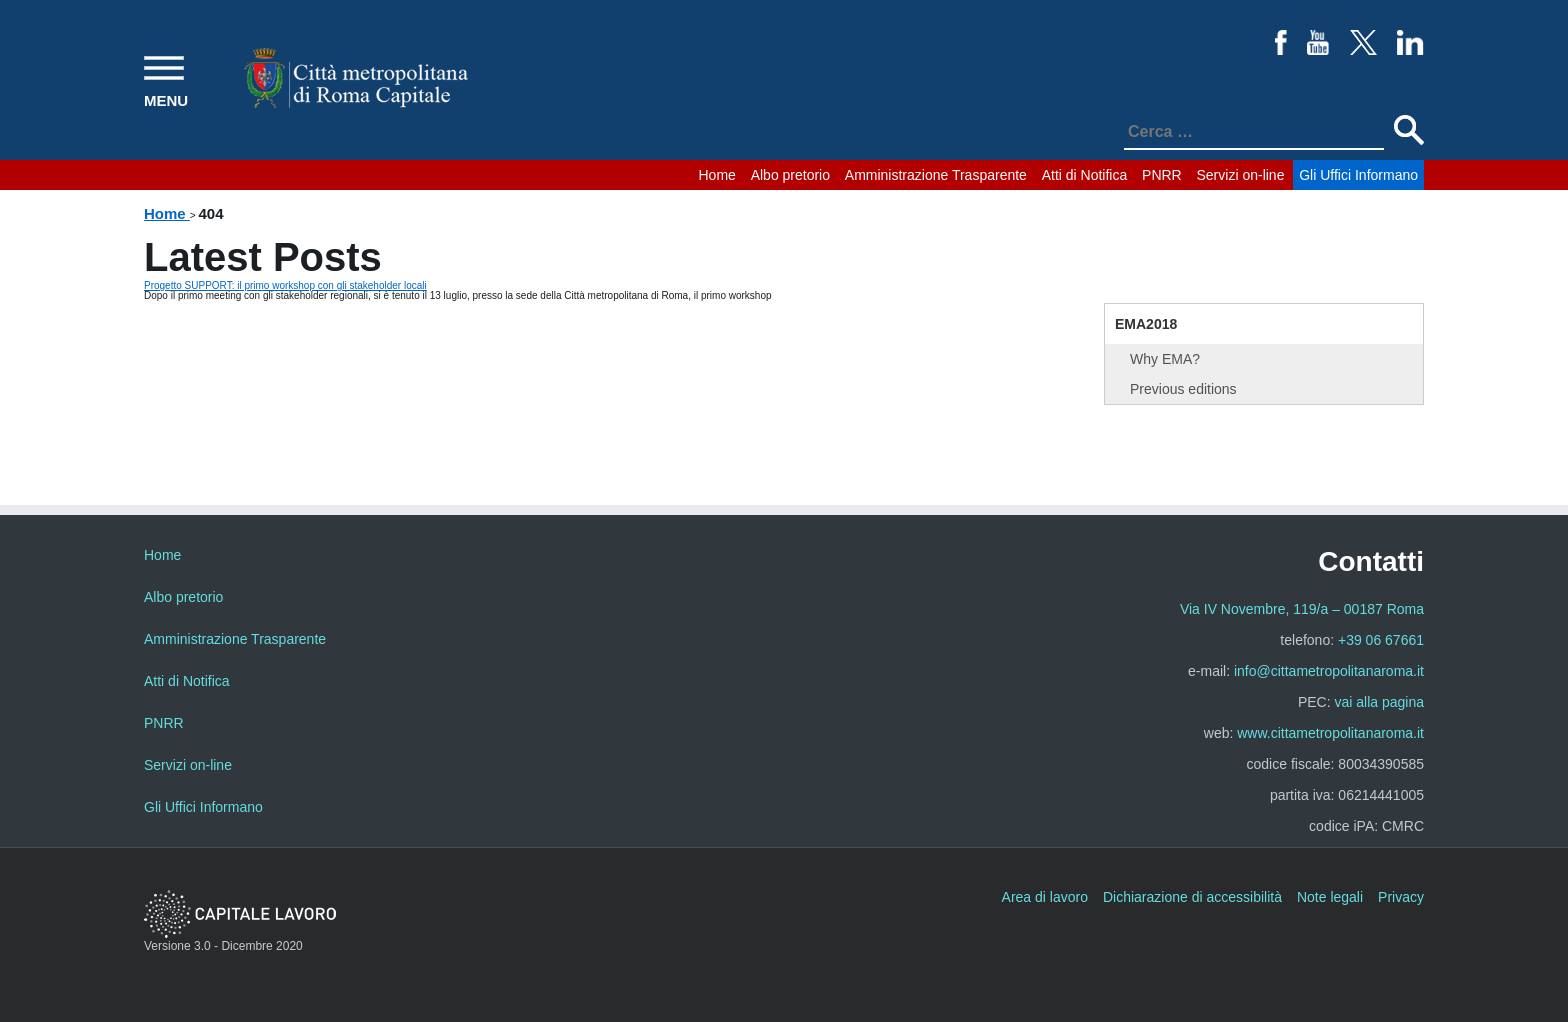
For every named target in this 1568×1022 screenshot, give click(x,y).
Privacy (1401, 897)
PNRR (1162, 175)
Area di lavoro (1045, 897)
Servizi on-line (1241, 175)
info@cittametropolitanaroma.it (1329, 671)
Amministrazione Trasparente (936, 175)
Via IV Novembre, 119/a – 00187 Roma (1302, 609)
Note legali (1330, 897)
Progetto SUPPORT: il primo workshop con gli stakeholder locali (285, 285)
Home (717, 175)
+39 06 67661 (1381, 640)
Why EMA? (1165, 359)
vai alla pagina (1379, 702)
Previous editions (1183, 389)
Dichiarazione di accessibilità (1192, 897)
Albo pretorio (790, 175)
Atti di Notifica (1085, 175)
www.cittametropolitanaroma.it (1330, 733)
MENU (166, 100)
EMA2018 (1146, 324)
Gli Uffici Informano (1358, 175)
